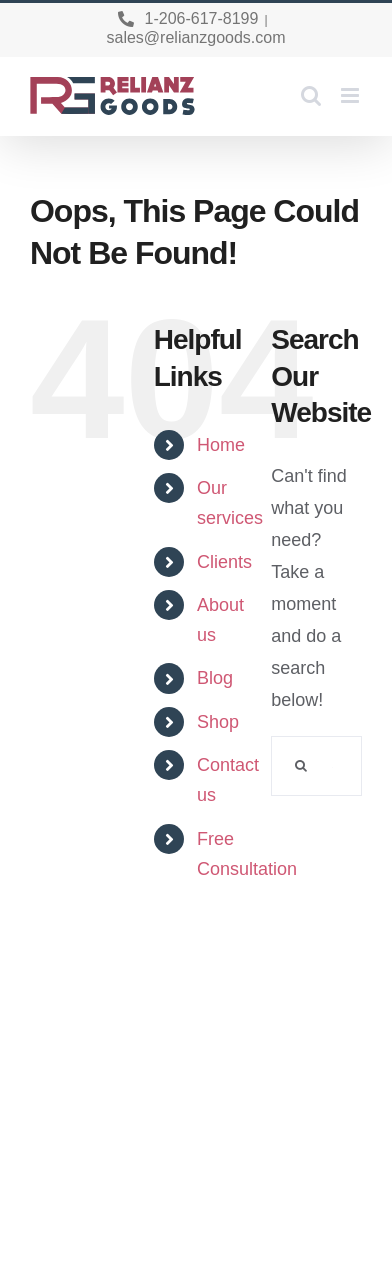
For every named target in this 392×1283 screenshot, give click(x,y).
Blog (215, 678)
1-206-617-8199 (202, 18)
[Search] (301, 766)
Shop (218, 722)
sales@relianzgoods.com (196, 37)
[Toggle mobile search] (311, 95)
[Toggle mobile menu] (351, 95)
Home (221, 445)
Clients (224, 562)
